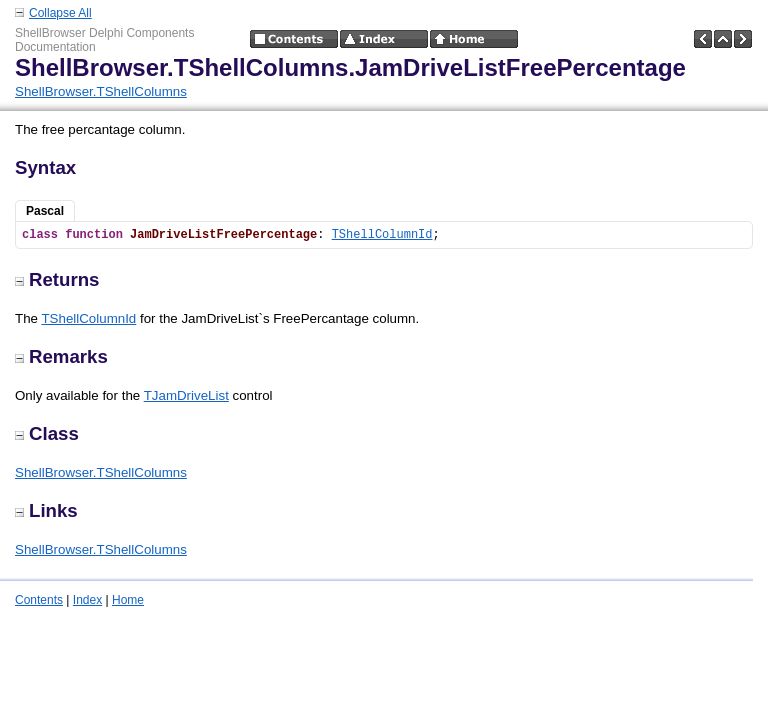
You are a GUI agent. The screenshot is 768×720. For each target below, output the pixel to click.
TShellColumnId (382, 235)
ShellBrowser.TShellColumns (101, 91)
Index (87, 600)
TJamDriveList (186, 395)
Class (47, 433)
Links (46, 510)
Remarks (61, 356)
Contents (39, 600)
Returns (57, 279)
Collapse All (60, 13)
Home (128, 600)
